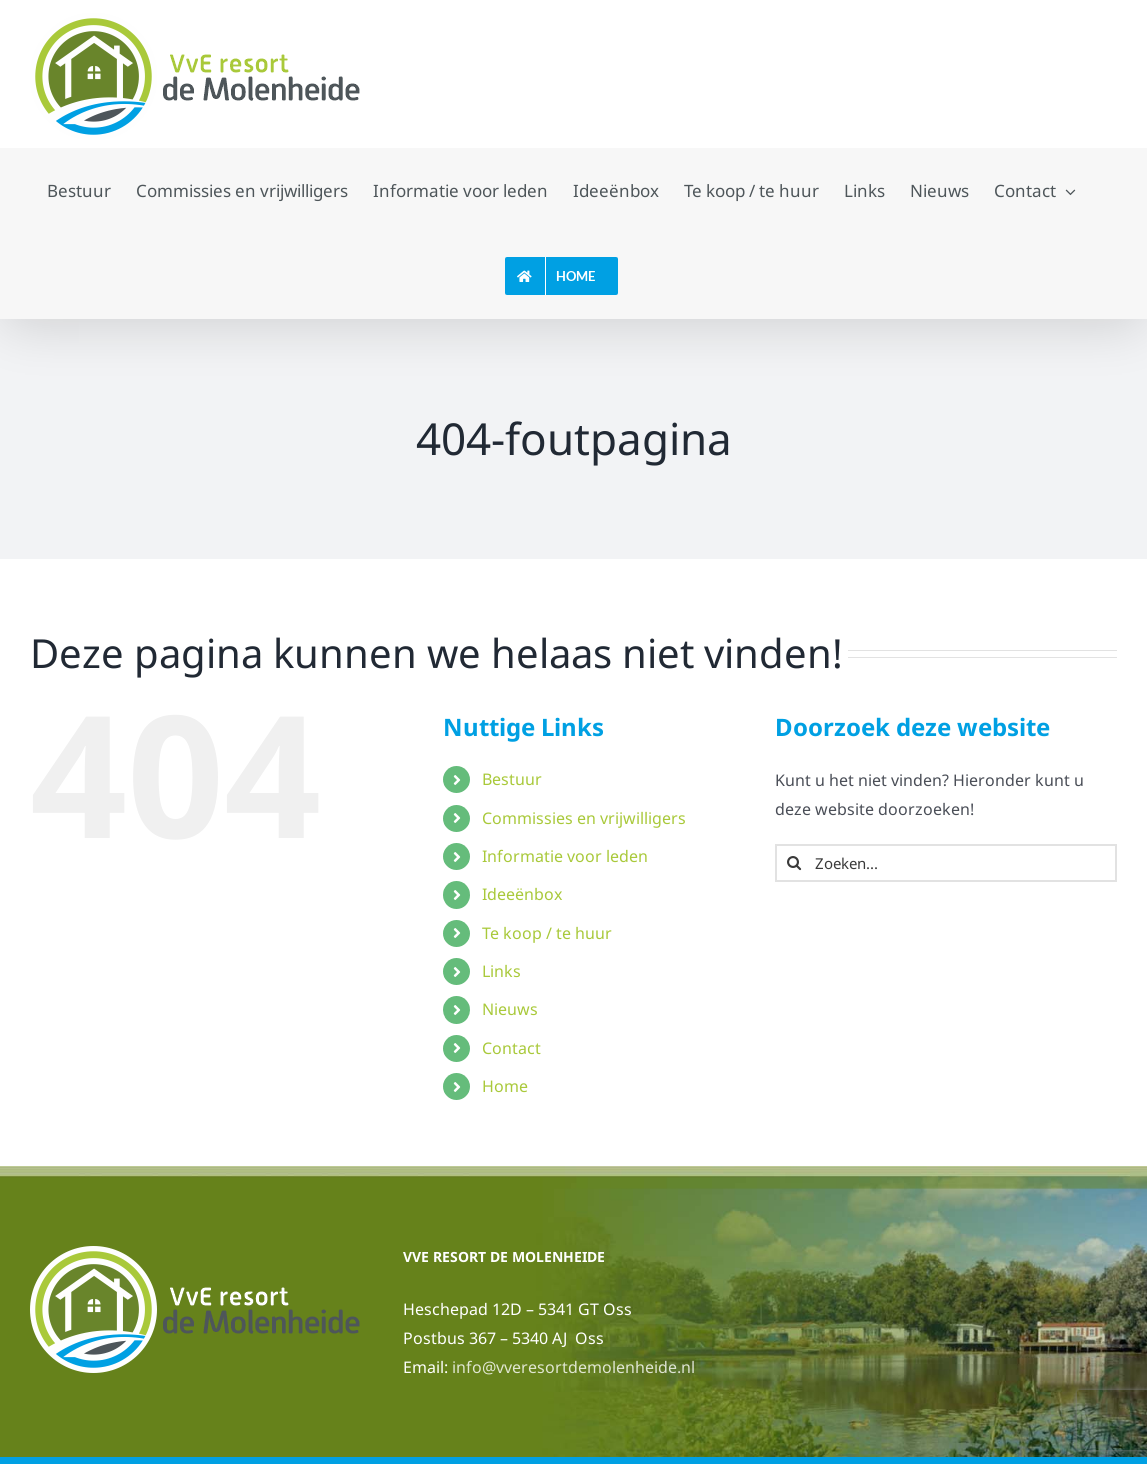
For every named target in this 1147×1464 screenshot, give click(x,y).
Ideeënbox (522, 894)
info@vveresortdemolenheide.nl (573, 1367)
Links (501, 971)
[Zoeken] (794, 863)
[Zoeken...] (946, 863)
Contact (511, 1048)
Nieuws (510, 1009)
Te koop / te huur (547, 933)
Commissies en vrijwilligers (584, 818)
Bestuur (512, 779)
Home (505, 1086)
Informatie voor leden (565, 856)
